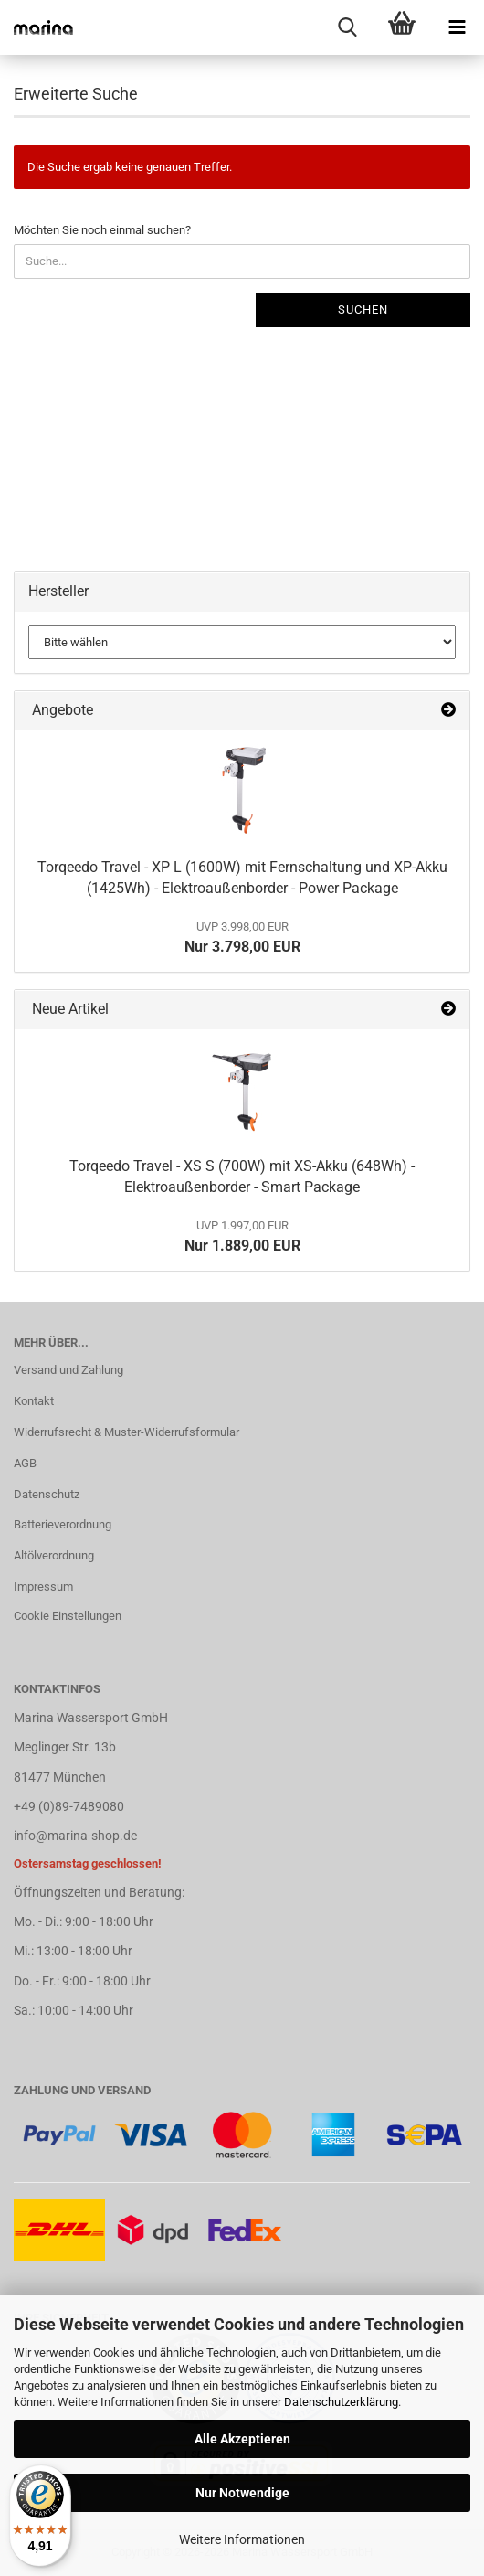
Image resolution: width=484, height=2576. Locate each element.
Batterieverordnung (62, 1524)
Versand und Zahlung (68, 1370)
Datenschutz (46, 1494)
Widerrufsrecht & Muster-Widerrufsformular (126, 1432)
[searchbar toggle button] (347, 27)
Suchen (363, 309)
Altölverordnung (54, 1555)
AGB (25, 1463)
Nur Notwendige (242, 2493)
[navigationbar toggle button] (456, 27)
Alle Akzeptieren (242, 2439)
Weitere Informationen (242, 2539)
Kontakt (34, 1401)
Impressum (43, 1586)
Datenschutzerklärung (341, 2402)
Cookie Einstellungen (67, 1616)
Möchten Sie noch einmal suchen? (102, 230)
